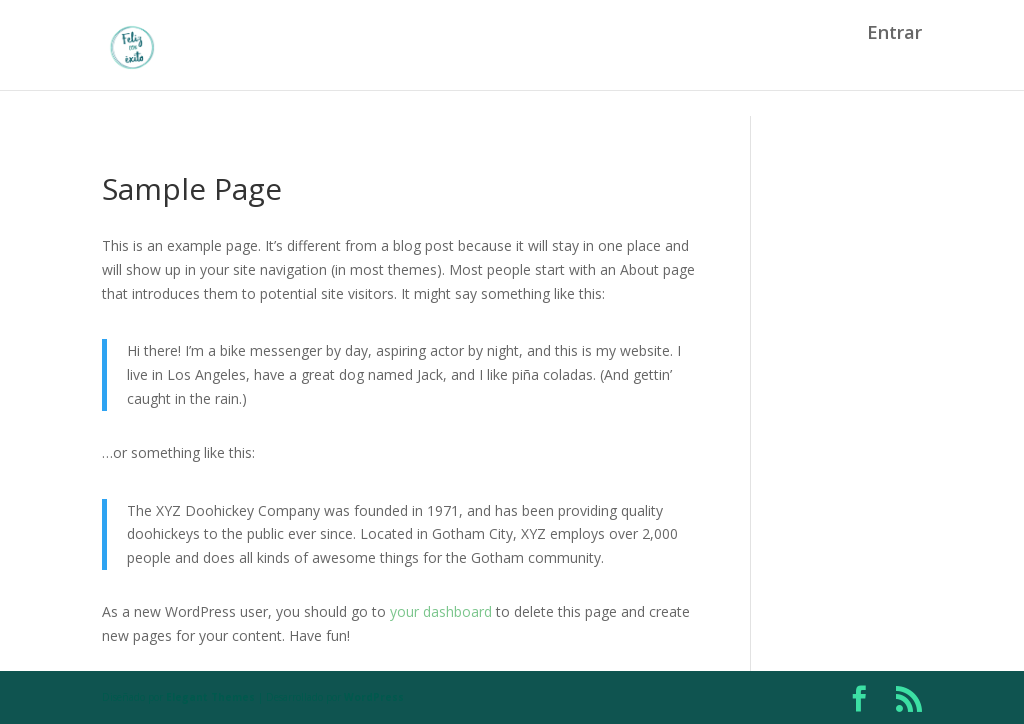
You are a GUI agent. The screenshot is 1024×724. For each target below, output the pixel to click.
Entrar (894, 60)
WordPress (374, 697)
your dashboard (441, 611)
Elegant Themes (210, 697)
